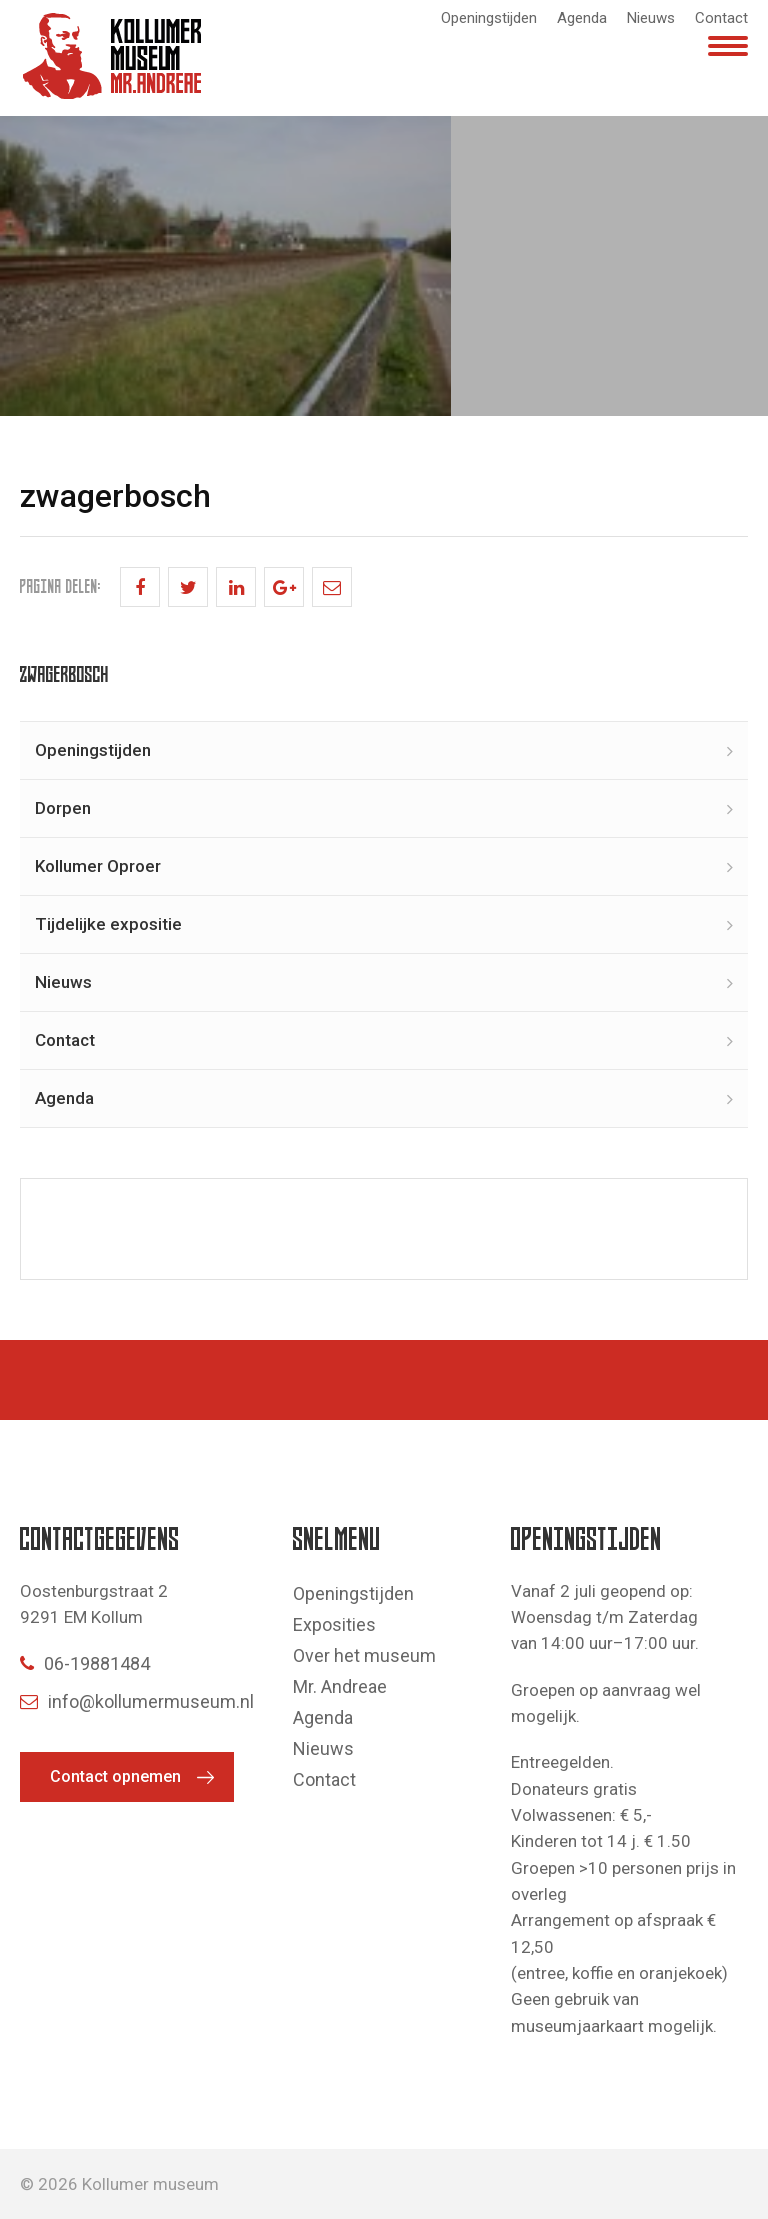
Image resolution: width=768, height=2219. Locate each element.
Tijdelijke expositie (108, 924)
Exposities (334, 1624)
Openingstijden (489, 18)
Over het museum (364, 1655)
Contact (721, 18)
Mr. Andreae (340, 1686)
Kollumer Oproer (98, 866)
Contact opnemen (115, 1776)
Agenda (582, 18)
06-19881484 (85, 1663)
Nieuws (651, 18)
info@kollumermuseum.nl (137, 1701)
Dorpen (63, 808)
